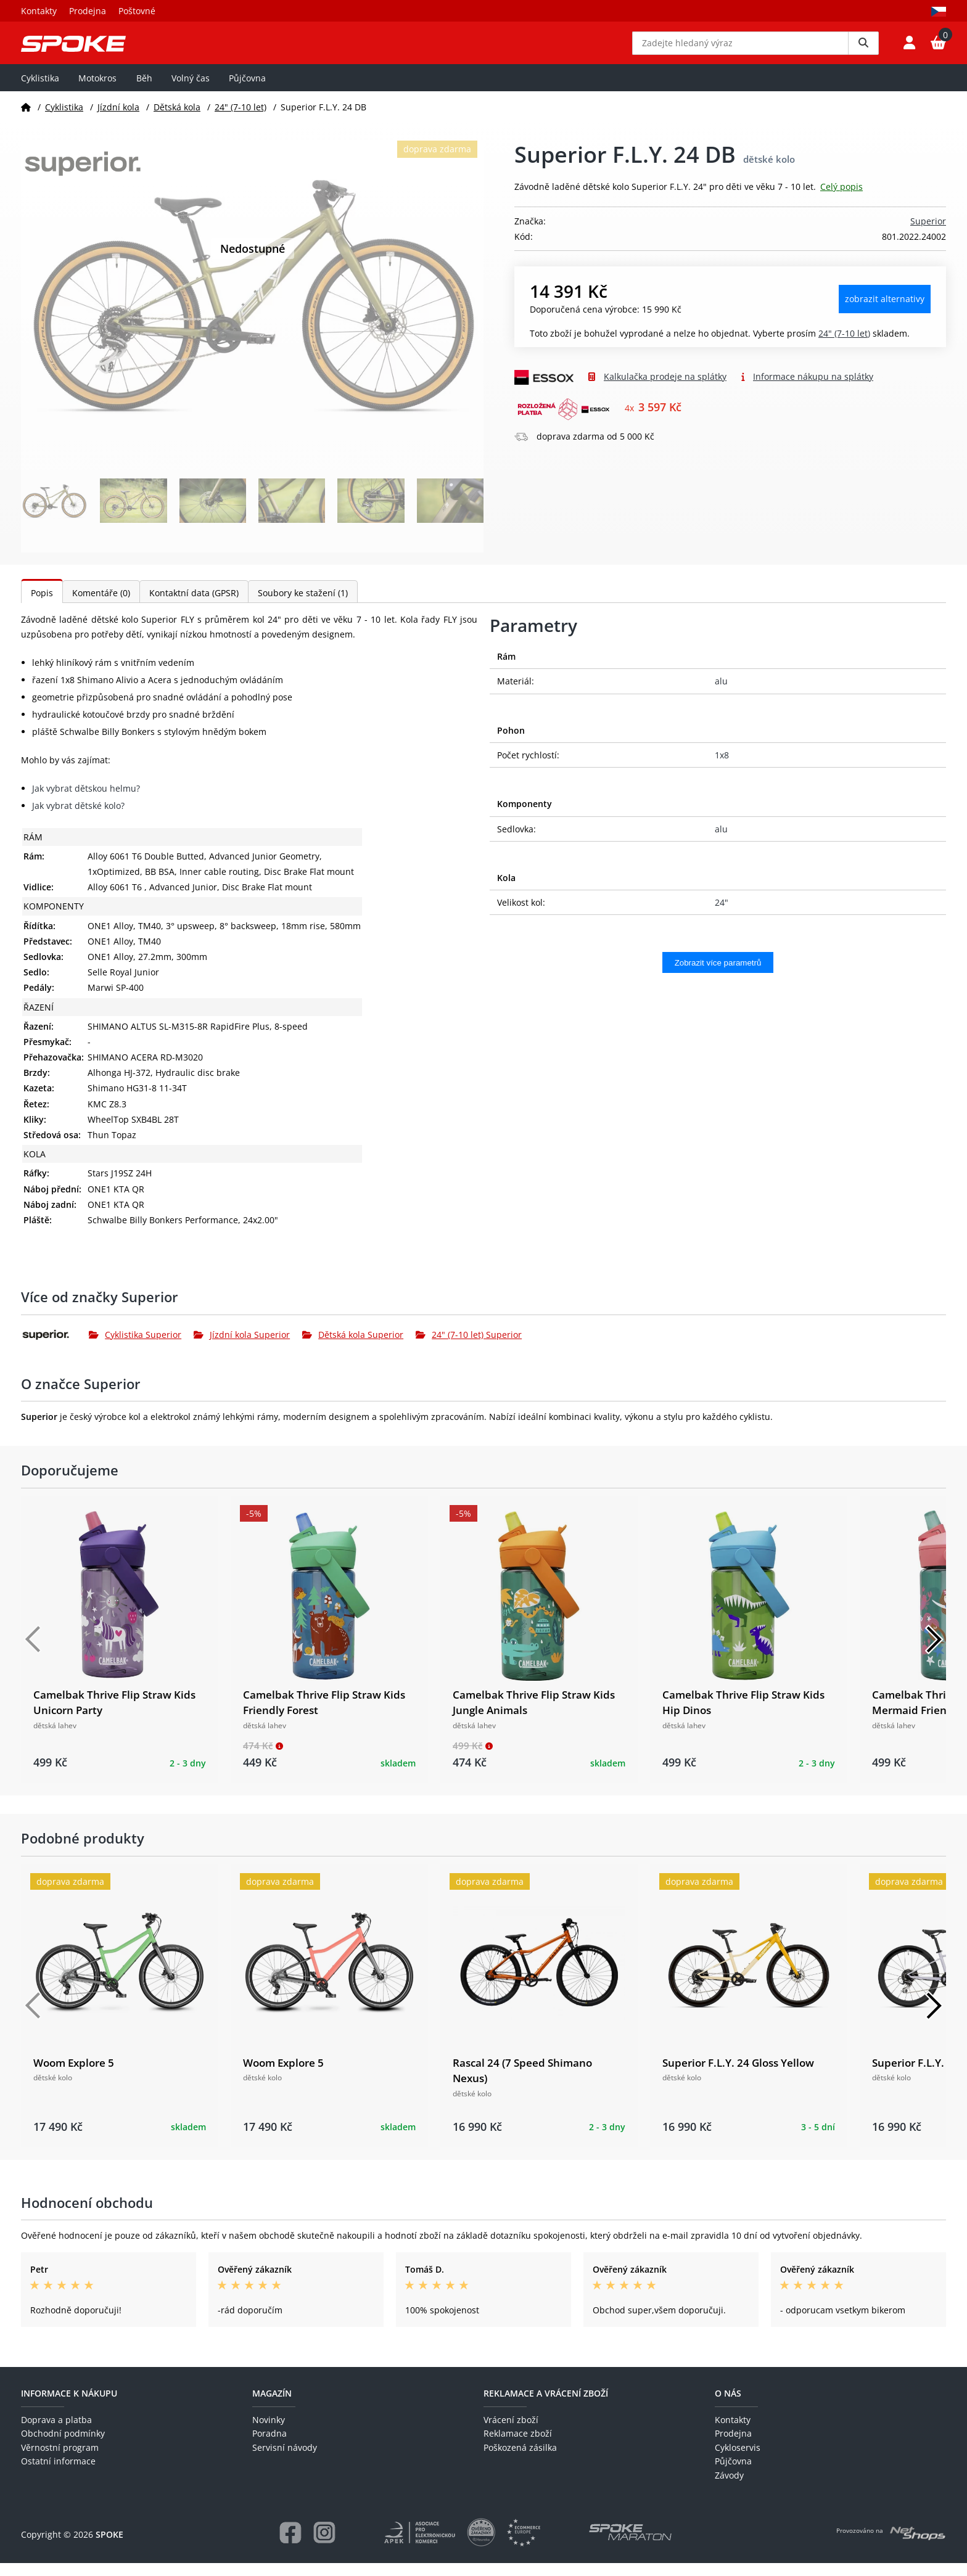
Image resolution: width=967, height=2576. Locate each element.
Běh (144, 90)
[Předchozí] (33, 1651)
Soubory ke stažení (303, 606)
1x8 (722, 768)
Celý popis (841, 199)
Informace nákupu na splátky (813, 389)
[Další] (933, 1651)
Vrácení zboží (511, 2433)
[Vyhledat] (863, 49)
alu (721, 694)
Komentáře (101, 606)
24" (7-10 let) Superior (469, 1347)
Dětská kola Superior (352, 1347)
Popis (42, 606)
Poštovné (136, 11)
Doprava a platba (56, 2433)
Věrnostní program (60, 2460)
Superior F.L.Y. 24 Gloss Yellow (738, 2075)
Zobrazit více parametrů (718, 975)
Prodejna (87, 11)
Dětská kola (177, 119)
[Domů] (26, 119)
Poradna (269, 2446)
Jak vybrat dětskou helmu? (86, 800)
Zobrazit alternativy (884, 312)
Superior (928, 234)
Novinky (268, 2433)
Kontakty (39, 11)
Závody (729, 2487)
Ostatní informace (58, 2474)
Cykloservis (737, 2460)
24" (721, 915)
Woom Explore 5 (73, 2075)
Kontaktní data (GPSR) (194, 606)
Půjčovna (247, 90)
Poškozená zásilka (520, 2460)
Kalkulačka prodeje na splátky (665, 389)
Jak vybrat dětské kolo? (78, 818)
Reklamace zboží (518, 2446)
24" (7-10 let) (240, 119)
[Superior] (55, 1347)
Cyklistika (40, 90)
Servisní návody (284, 2460)
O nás (728, 2405)
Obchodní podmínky (63, 2446)
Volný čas (190, 90)
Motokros (97, 90)
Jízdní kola (118, 119)
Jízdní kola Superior (242, 1347)
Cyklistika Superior (135, 1347)
